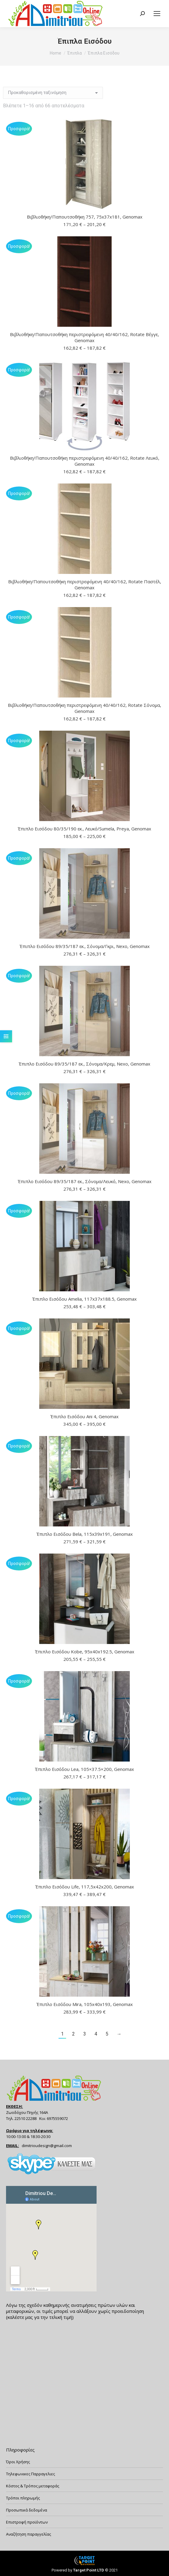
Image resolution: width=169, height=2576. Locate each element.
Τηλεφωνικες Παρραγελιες (30, 2474)
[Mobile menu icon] (157, 14)
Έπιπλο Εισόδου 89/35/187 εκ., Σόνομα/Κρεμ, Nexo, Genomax (84, 1064)
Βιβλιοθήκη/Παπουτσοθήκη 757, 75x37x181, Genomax (84, 217)
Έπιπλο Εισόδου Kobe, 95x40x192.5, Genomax (84, 1652)
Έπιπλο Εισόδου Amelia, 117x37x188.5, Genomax (84, 1299)
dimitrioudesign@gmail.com (47, 2145)
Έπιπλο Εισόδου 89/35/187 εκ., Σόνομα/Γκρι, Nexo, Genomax (85, 946)
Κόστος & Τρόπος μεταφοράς (32, 2486)
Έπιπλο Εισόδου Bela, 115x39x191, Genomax (85, 1534)
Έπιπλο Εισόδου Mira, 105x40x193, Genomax (85, 2004)
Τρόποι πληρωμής (23, 2498)
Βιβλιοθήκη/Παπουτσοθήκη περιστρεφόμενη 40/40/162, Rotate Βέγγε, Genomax (84, 337)
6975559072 (57, 2118)
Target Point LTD (88, 2570)
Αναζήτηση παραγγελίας (28, 2534)
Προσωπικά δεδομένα (26, 2510)
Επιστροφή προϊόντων (27, 2522)
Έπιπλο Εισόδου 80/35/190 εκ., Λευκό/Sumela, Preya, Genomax (84, 829)
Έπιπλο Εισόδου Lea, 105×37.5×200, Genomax (84, 1769)
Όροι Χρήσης (18, 2461)
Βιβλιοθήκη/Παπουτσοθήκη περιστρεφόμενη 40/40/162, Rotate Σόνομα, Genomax (84, 708)
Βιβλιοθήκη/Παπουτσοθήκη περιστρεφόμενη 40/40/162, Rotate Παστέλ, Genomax (84, 584)
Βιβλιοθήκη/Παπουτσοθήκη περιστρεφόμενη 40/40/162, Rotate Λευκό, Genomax (84, 461)
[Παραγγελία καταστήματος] (53, 93)
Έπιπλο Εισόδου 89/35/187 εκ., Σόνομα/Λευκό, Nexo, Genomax (84, 1181)
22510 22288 (25, 2118)
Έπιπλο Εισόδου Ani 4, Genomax (84, 1416)
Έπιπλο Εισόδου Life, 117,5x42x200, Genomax (84, 1887)
